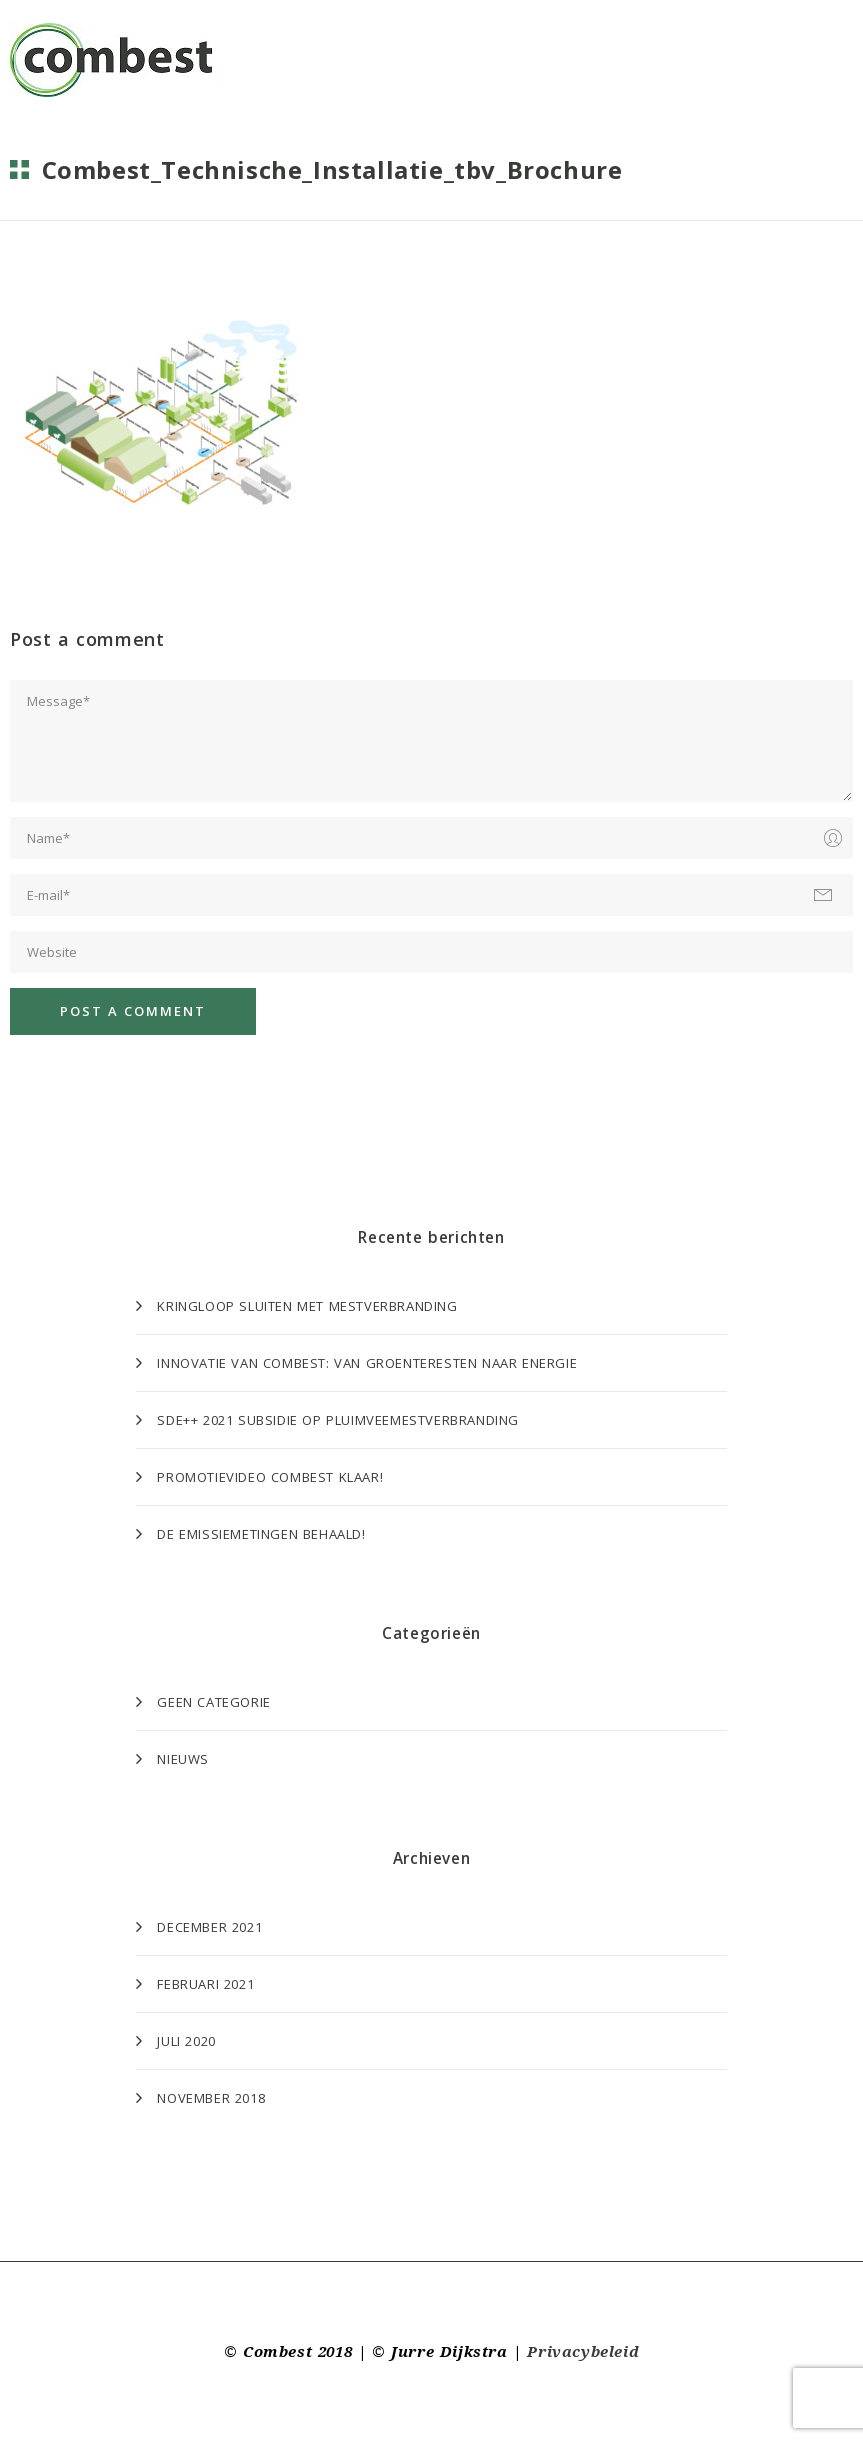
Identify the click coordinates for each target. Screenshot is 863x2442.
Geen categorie (213, 1702)
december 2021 (209, 1927)
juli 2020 (186, 2041)
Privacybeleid (583, 2352)
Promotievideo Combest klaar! (270, 1477)
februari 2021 (205, 1984)
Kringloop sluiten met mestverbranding (307, 1306)
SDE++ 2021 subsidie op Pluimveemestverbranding (338, 1420)
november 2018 (211, 2098)
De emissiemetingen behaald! (261, 1534)
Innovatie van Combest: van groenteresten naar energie (367, 1363)
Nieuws (183, 1759)
